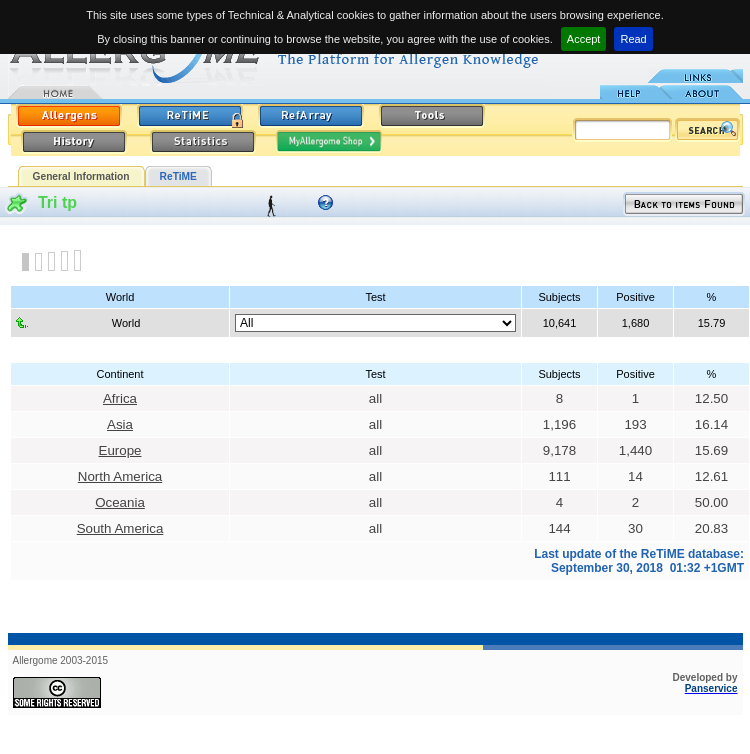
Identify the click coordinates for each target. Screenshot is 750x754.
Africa (120, 398)
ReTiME (178, 176)
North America (120, 476)
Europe (120, 450)
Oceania (120, 502)
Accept (584, 39)
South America (120, 528)
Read (633, 39)
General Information (81, 176)
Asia (120, 424)
